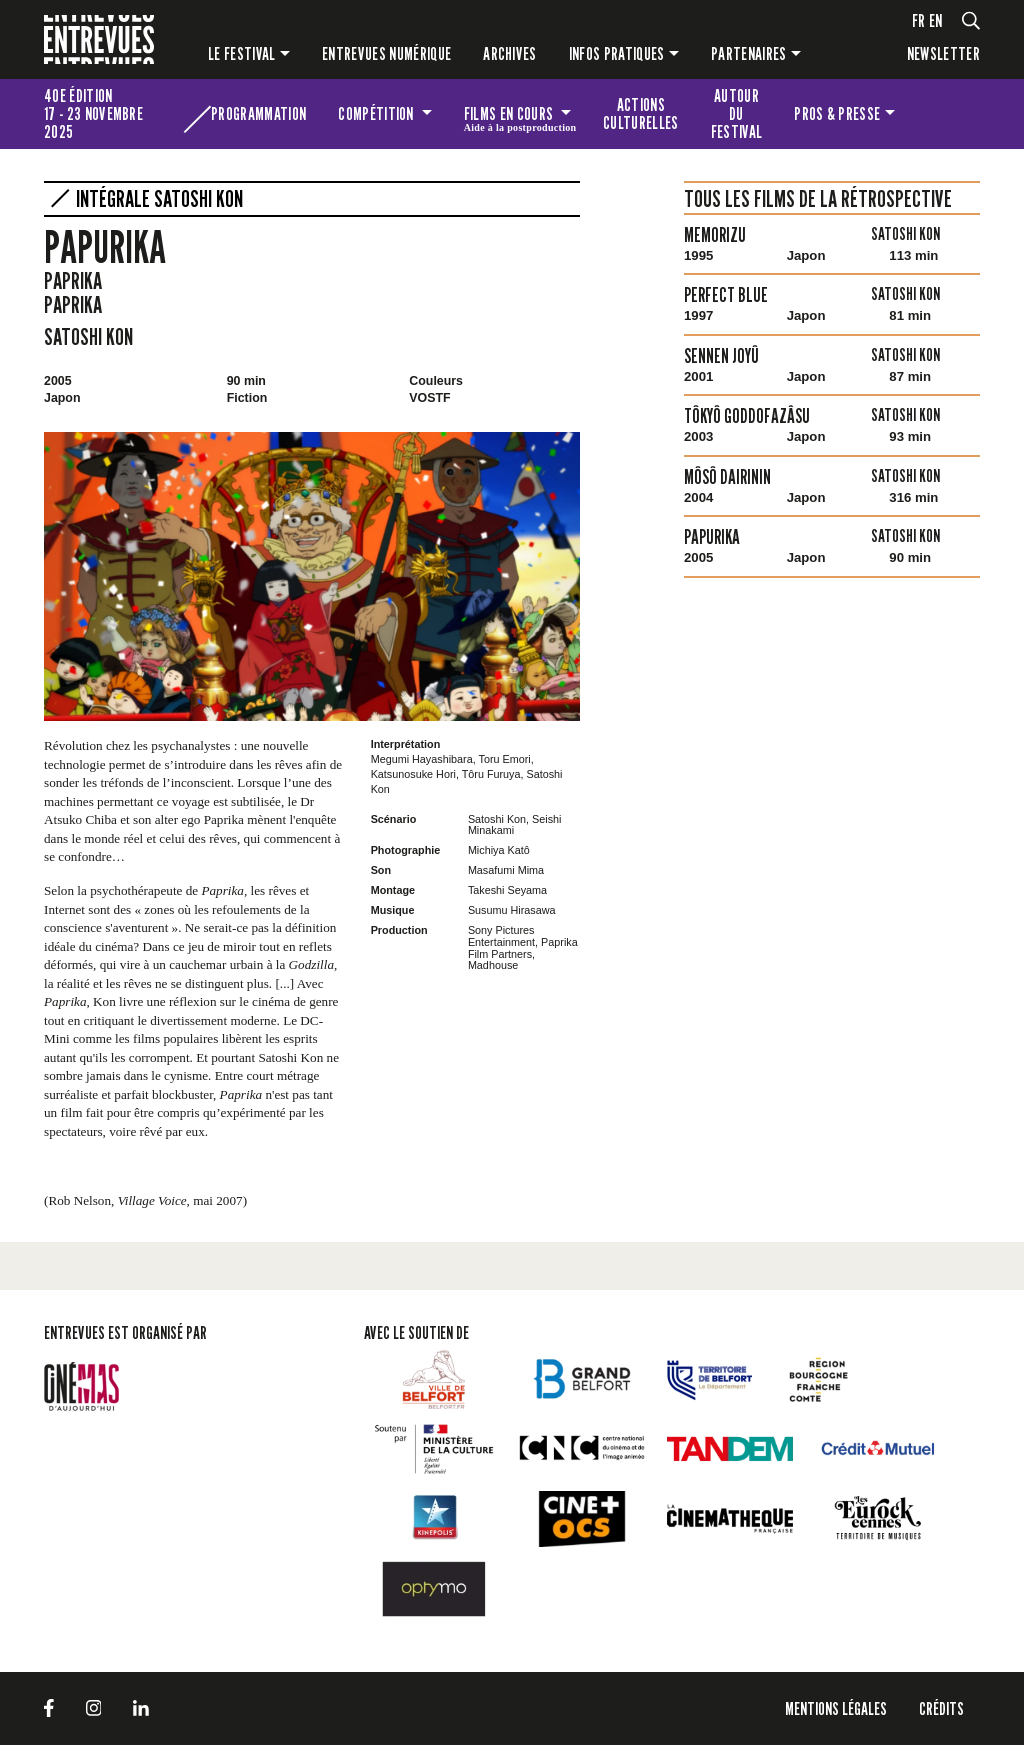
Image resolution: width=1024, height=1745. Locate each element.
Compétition (377, 113)
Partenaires (749, 53)
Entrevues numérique (386, 53)
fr (919, 20)
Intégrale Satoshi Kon (159, 199)
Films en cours (520, 117)
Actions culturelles (641, 113)
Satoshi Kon (88, 336)
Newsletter (943, 53)
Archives (510, 53)
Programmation (258, 113)
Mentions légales (836, 1708)
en (936, 20)
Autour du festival (737, 113)
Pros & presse (837, 113)
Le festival (242, 53)
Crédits (941, 1708)
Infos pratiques (617, 53)
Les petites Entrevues (946, 114)
